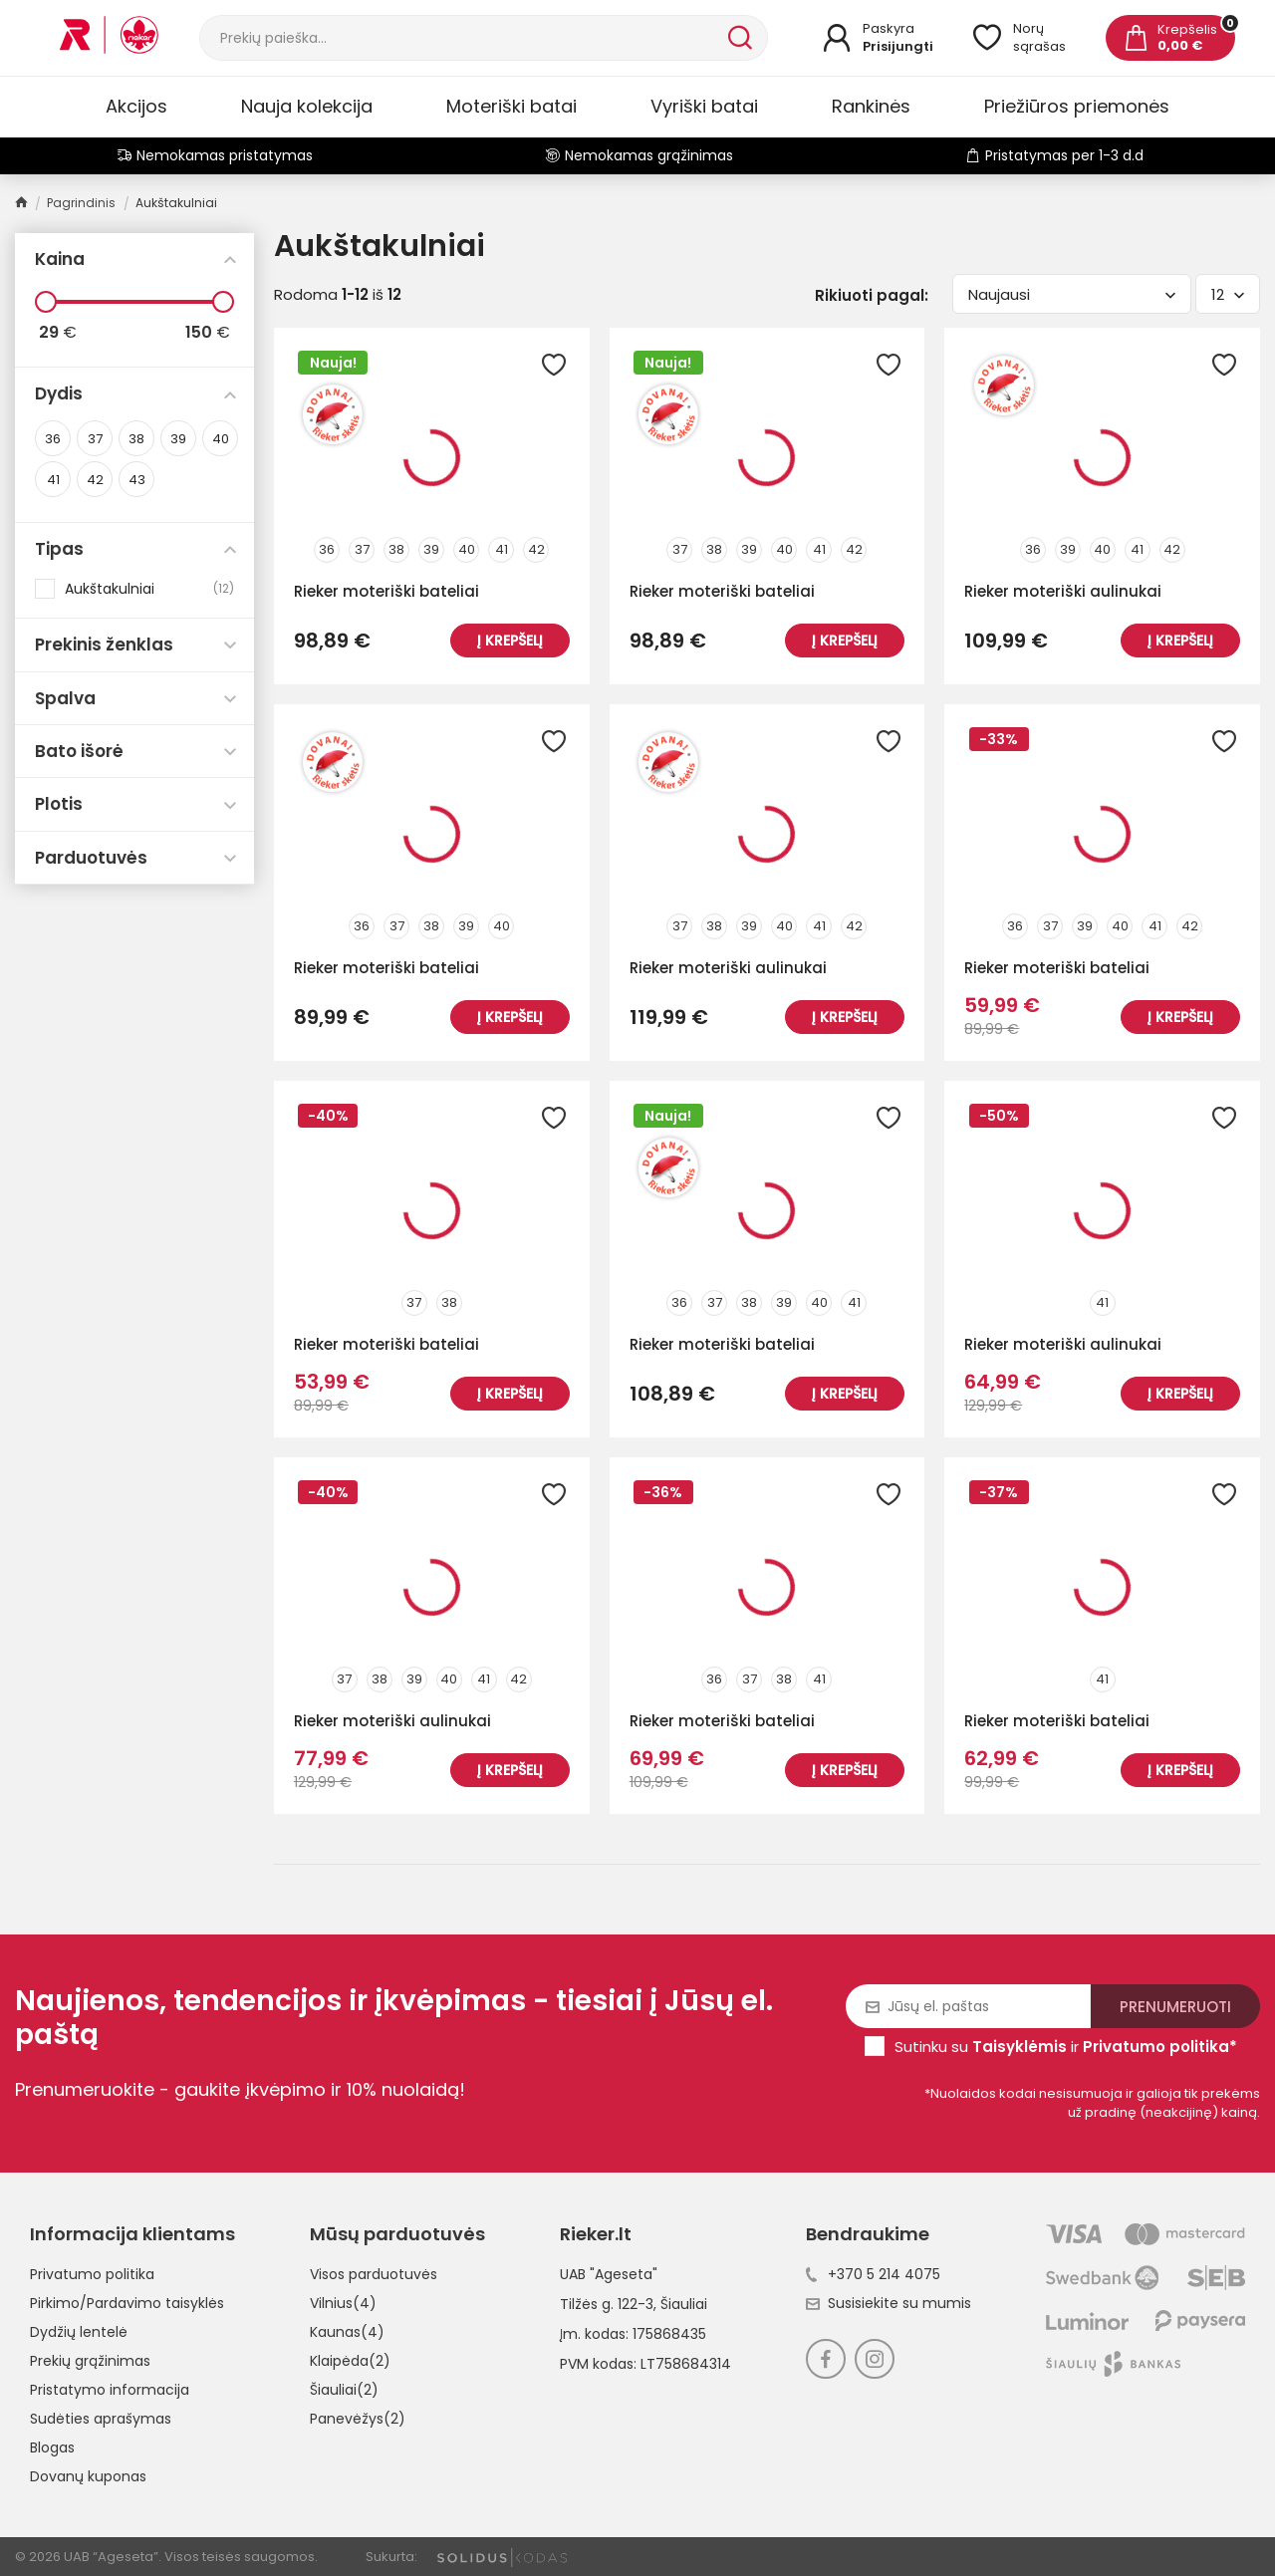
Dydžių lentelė (79, 2332)
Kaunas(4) (347, 2332)
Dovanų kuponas (88, 2476)
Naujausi (1071, 294)
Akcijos (136, 106)
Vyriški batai (704, 106)
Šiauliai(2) (344, 2390)
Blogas (52, 2447)
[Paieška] (461, 38)
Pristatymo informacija (109, 2390)
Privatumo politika (92, 2274)
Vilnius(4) (343, 2303)
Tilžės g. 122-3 (606, 2304)
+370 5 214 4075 (873, 2274)
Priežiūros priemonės (1076, 106)
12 (1227, 294)
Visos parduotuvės (373, 2274)
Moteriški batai (511, 106)
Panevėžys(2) (357, 2419)
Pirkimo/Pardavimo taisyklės (127, 2303)
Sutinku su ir (1065, 2046)
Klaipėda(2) (350, 2361)
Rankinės (871, 106)
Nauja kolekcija (307, 106)
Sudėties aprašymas (100, 2419)
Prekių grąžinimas (90, 2361)
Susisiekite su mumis (888, 2303)
